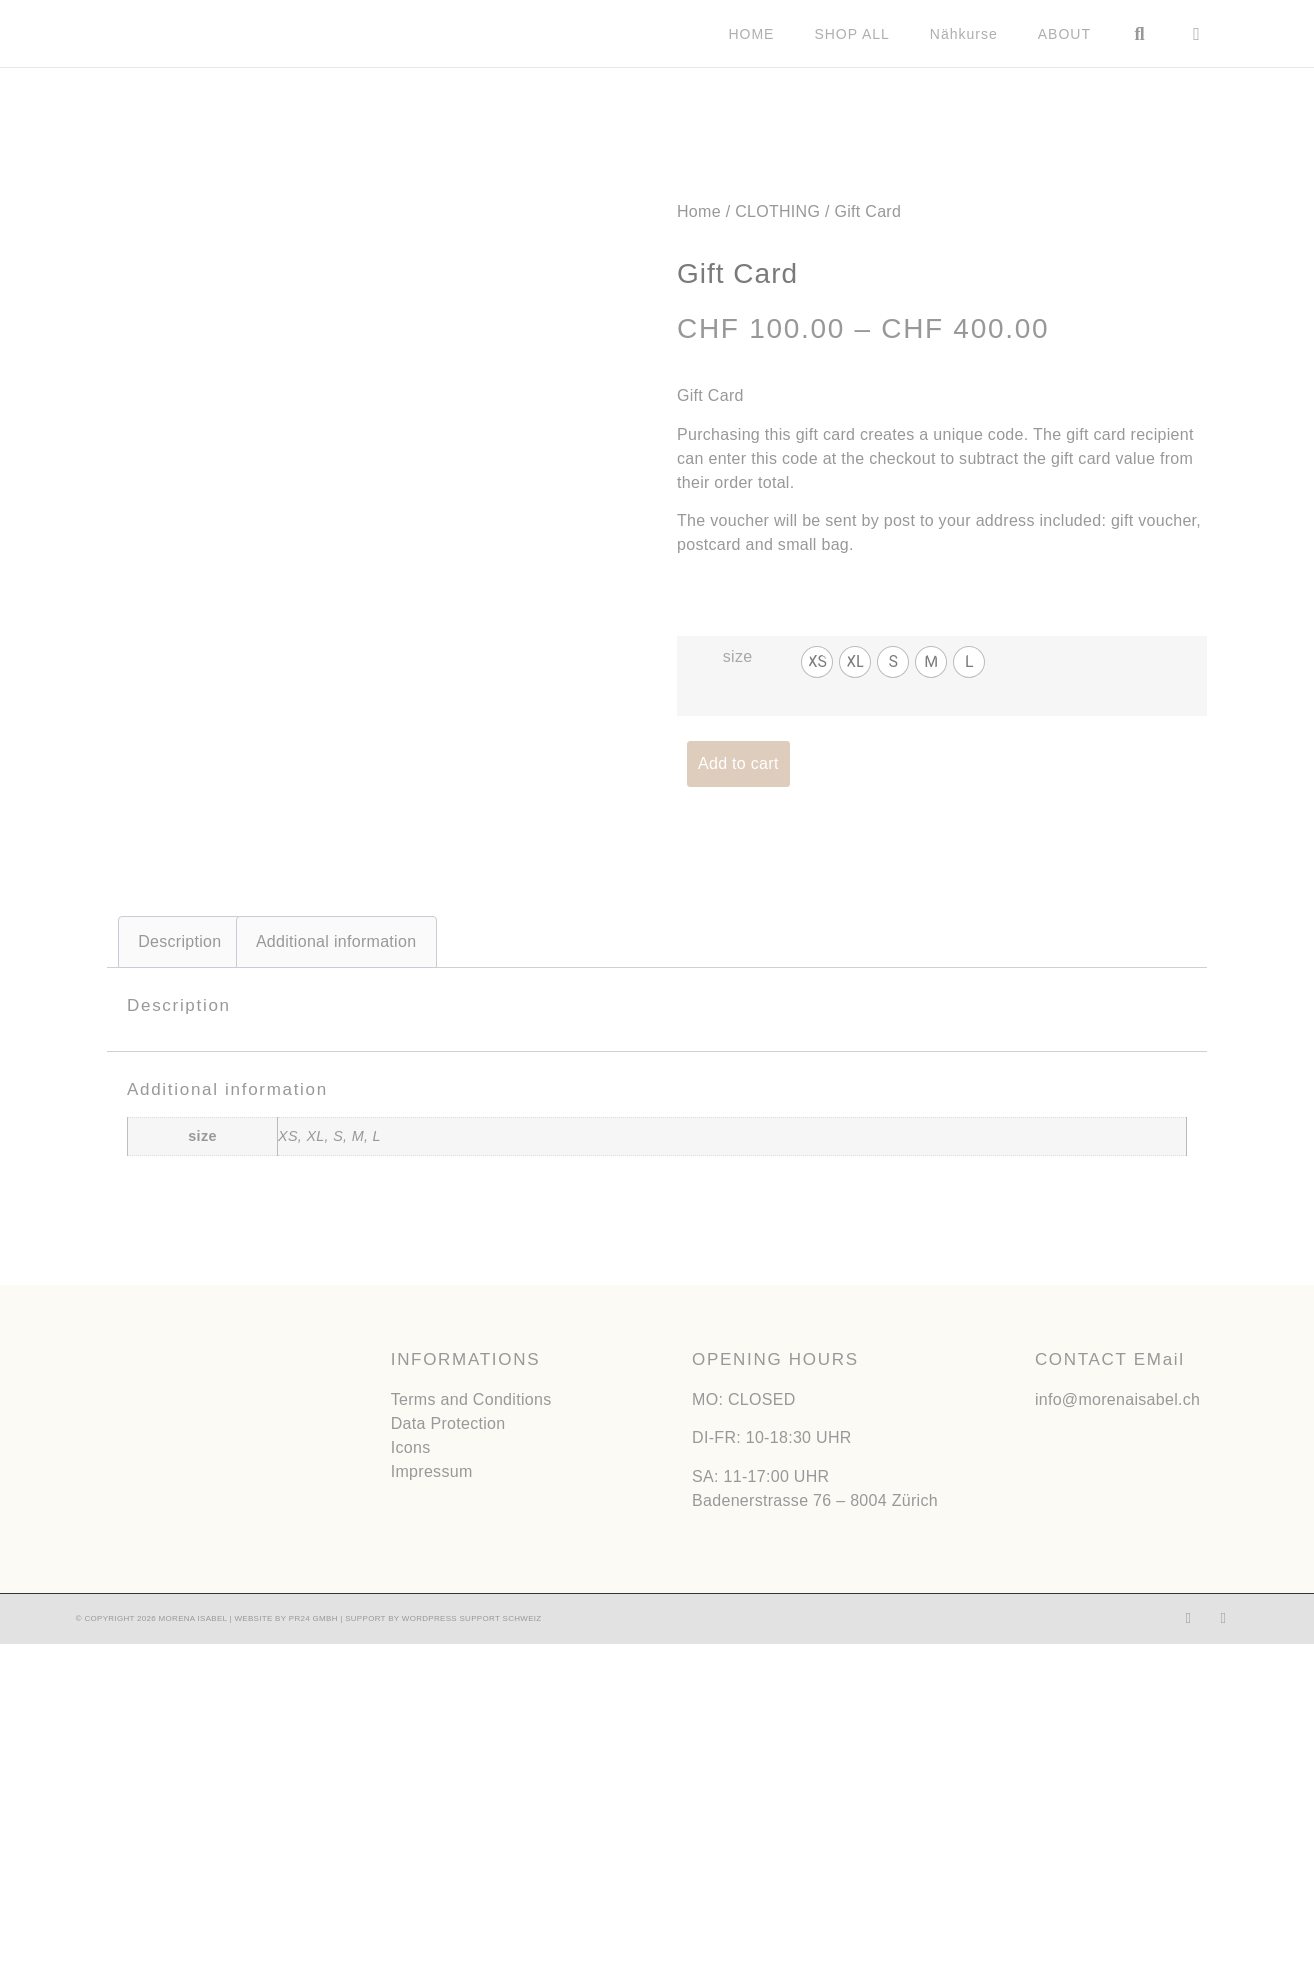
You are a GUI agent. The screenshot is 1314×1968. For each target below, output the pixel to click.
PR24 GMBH (313, 1942)
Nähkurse (964, 34)
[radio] (817, 661)
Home (699, 210)
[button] (1139, 33)
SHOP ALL (851, 34)
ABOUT (1064, 34)
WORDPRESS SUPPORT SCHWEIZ (472, 1942)
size (738, 655)
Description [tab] (179, 1265)
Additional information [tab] (336, 1265)
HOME (751, 34)
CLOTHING (777, 210)
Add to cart (738, 762)
